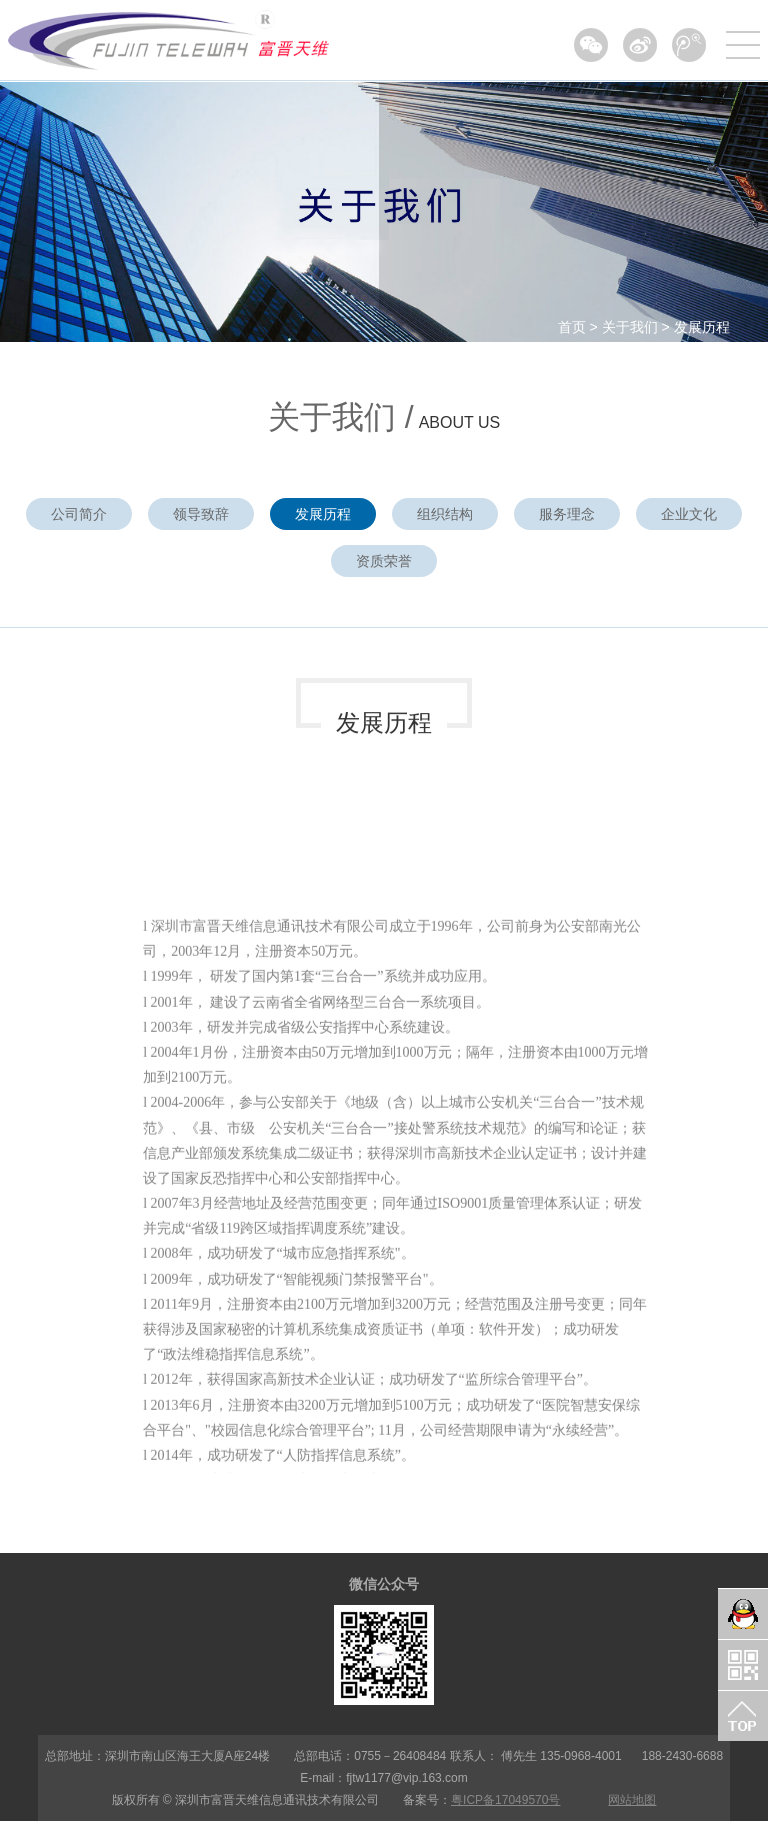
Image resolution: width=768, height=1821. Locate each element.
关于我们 (630, 327)
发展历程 (702, 327)
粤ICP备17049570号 (505, 1800)
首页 (572, 327)
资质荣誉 (384, 561)
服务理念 (567, 514)
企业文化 (689, 514)
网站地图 (632, 1800)
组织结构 (445, 514)
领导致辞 (201, 514)
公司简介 (79, 514)
